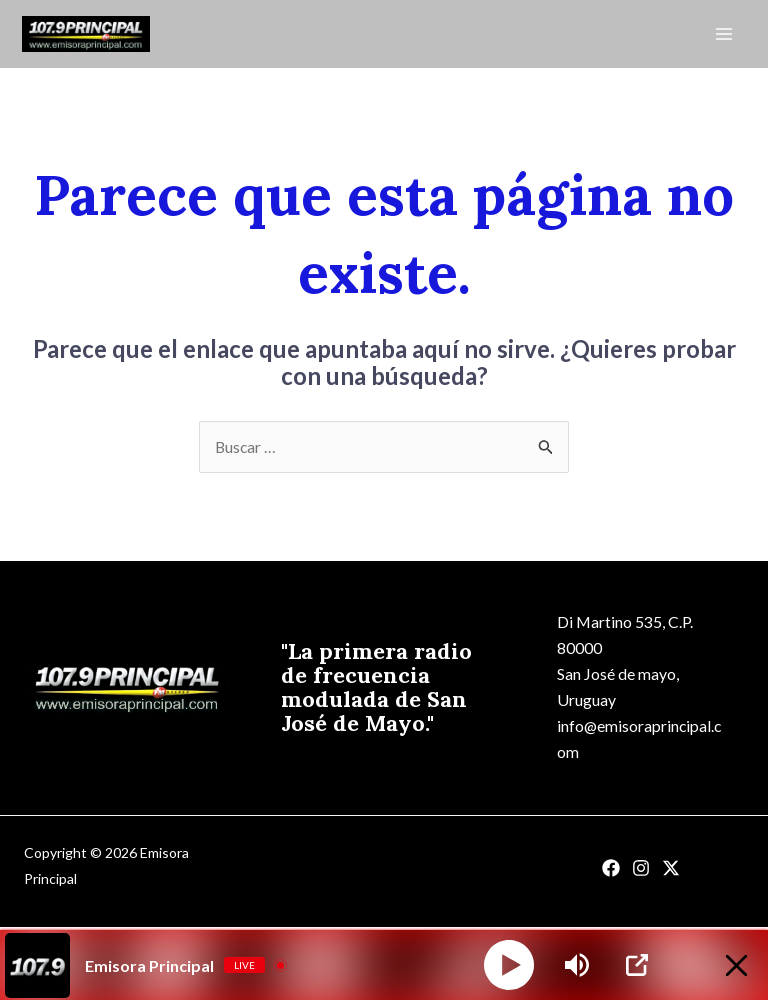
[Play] (509, 965)
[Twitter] (671, 872)
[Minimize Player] (731, 965)
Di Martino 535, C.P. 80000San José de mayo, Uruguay (625, 662)
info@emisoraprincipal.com (636, 741)
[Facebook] (611, 872)
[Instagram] (641, 872)
